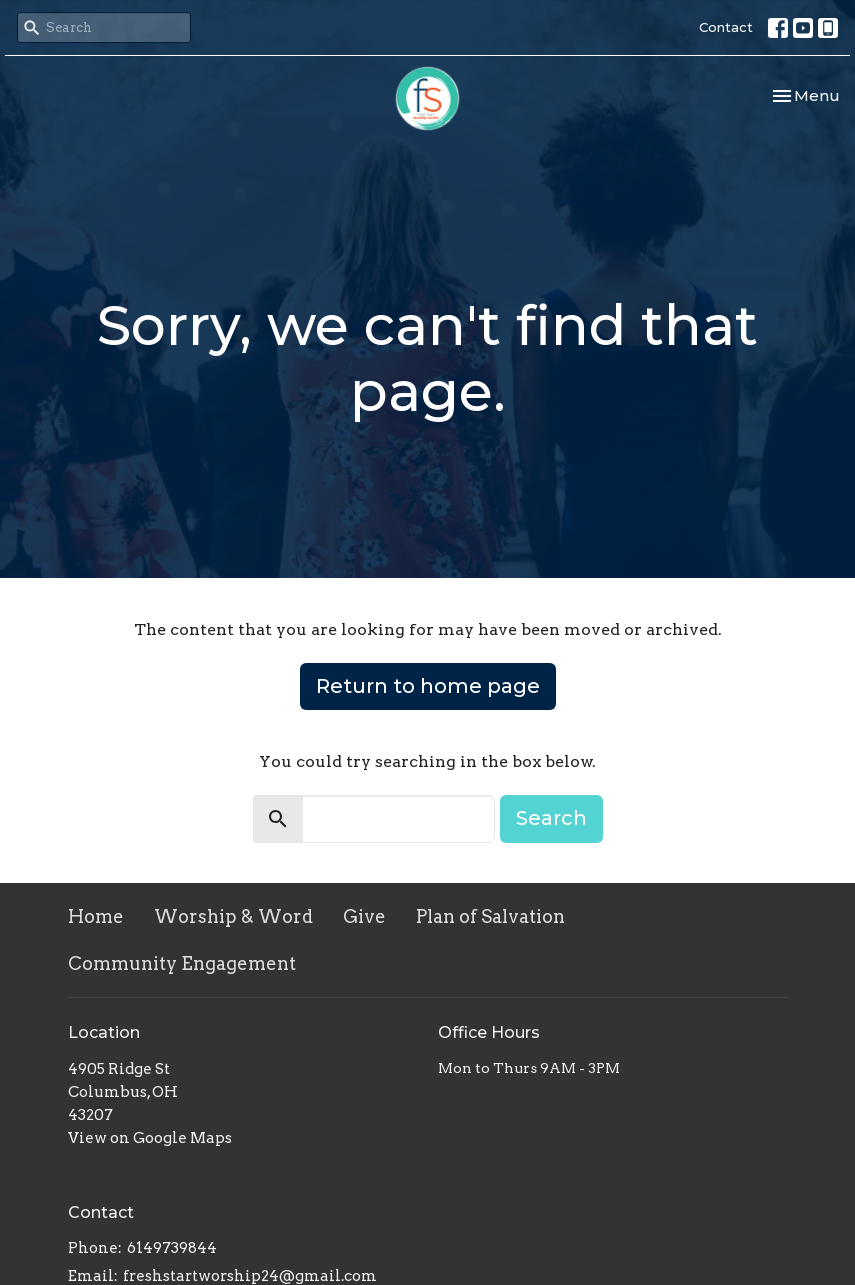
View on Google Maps (150, 1138)
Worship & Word (233, 916)
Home (96, 916)
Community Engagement (182, 963)
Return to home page (428, 686)
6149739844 (172, 1248)
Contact (726, 27)
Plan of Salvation (490, 916)
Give (364, 916)
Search (551, 818)
